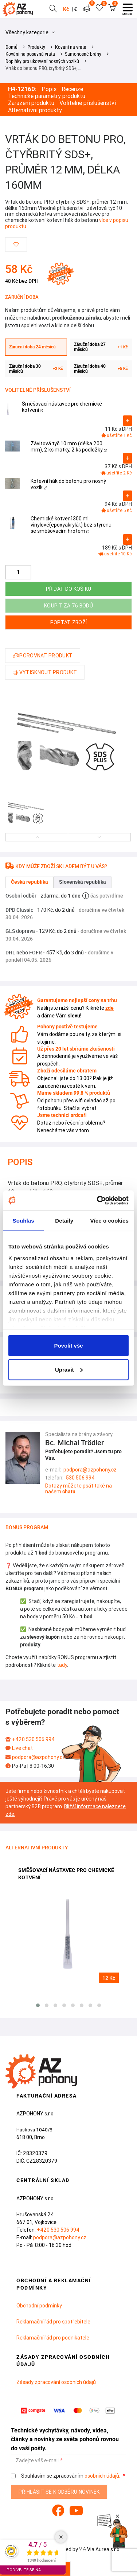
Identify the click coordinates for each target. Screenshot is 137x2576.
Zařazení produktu (31, 102)
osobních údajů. (102, 2476)
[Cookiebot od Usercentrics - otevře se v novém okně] (98, 1200)
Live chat (22, 1748)
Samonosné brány (83, 54)
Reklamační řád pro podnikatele (52, 2337)
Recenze (72, 89)
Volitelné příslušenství (87, 102)
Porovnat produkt (43, 655)
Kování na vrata (70, 47)
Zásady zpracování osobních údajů (56, 2382)
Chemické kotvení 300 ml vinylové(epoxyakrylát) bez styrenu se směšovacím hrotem (71, 524)
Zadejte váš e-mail (37, 2461)
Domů (11, 47)
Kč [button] (66, 9)
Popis (49, 89)
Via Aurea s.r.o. (100, 2549)
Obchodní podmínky (39, 2305)
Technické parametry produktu (46, 96)
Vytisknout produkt (45, 672)
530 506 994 (80, 1477)
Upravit (69, 1369)
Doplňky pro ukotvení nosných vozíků (42, 61)
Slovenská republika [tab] (82, 882)
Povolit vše (68, 1345)
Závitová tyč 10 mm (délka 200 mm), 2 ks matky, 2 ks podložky (69, 446)
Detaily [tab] (64, 1220)
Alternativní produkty (35, 110)
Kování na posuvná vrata (30, 54)
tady (62, 1665)
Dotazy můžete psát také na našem (78, 1488)
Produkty (36, 47)
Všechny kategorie (30, 32)
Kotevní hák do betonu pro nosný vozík (68, 484)
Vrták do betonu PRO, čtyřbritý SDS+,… (43, 68)
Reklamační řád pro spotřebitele (53, 2321)
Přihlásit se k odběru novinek (59, 2492)
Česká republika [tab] (29, 882)
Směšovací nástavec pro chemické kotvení (62, 406)
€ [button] (75, 9)
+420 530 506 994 (33, 1739)
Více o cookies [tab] (109, 1220)
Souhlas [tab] (23, 1220)
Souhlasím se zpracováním (66, 2476)
